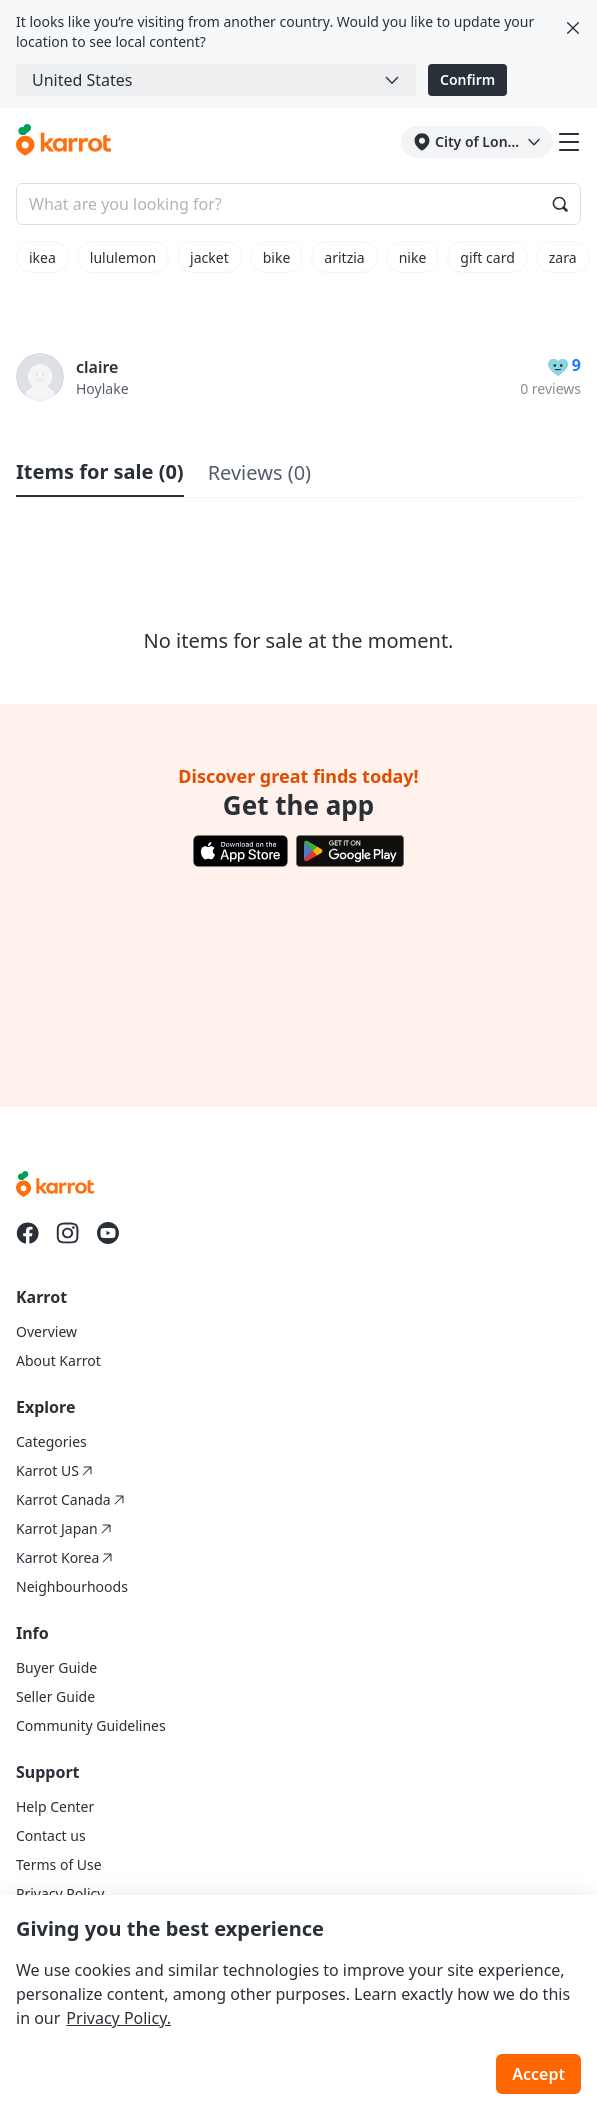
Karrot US (54, 1470)
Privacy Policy (60, 1893)
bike (277, 257)
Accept (538, 2074)
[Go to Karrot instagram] (68, 1233)
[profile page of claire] (40, 377)
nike (413, 257)
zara (563, 257)
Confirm (467, 79)
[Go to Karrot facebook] (28, 1233)
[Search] (560, 204)
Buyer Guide (56, 1667)
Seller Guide (55, 1696)
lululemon (123, 257)
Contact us (51, 1835)
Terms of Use (59, 1864)
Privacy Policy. (118, 2018)
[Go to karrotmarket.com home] (63, 142)
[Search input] (298, 204)
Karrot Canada (70, 1499)
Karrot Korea (64, 1557)
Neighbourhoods (72, 1586)
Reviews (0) (259, 472)
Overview (46, 1331)
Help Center (55, 1806)
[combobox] (216, 80)
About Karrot (58, 1360)
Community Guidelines (91, 1725)
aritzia (344, 257)
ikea (42, 257)
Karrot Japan (64, 1528)
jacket (209, 257)
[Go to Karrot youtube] (108, 1233)
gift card (487, 257)
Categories (51, 1441)
